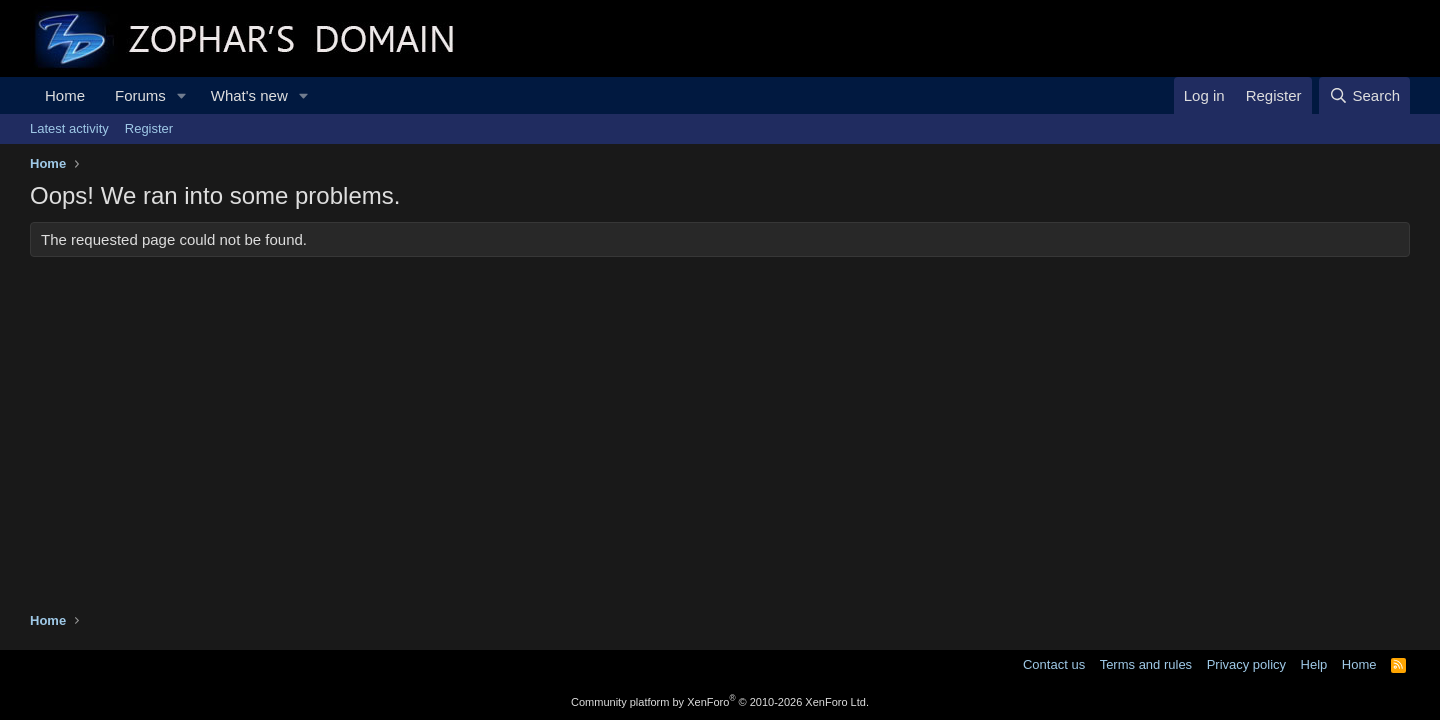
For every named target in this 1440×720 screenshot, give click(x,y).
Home (65, 95)
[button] (182, 95)
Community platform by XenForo (720, 702)
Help (1314, 664)
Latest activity (69, 128)
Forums (140, 95)
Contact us (1054, 664)
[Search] (1364, 95)
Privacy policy (1246, 664)
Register (149, 128)
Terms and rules (1146, 664)
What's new (249, 95)
